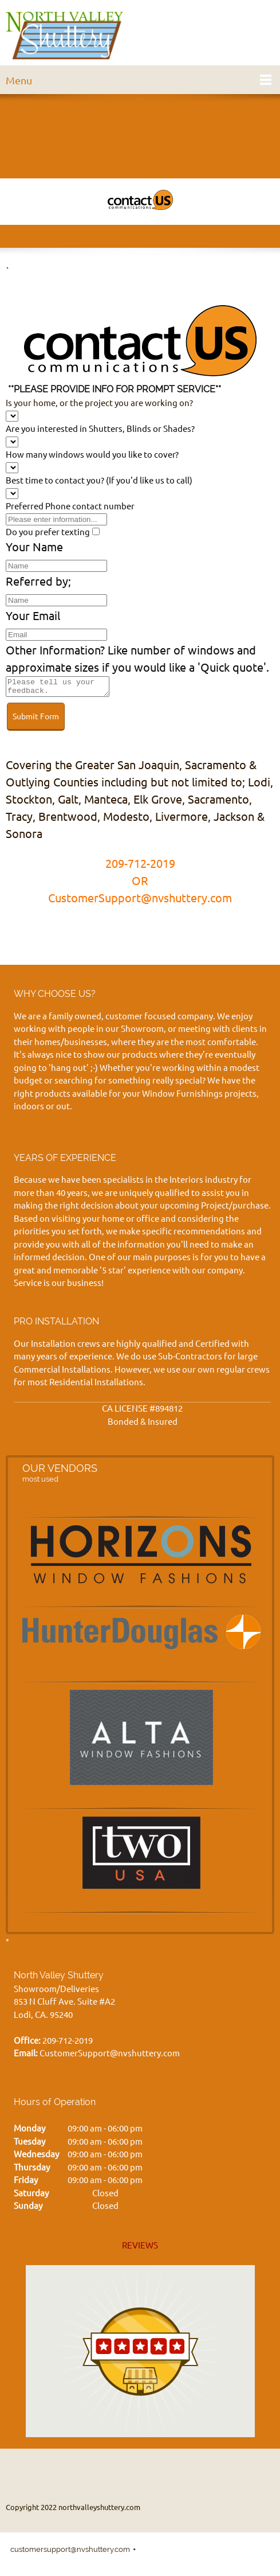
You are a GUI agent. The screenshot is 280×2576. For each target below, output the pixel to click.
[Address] (165, 2474)
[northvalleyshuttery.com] (65, 35)
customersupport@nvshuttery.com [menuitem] (70, 2552)
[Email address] (137, 2474)
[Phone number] (110, 2474)
